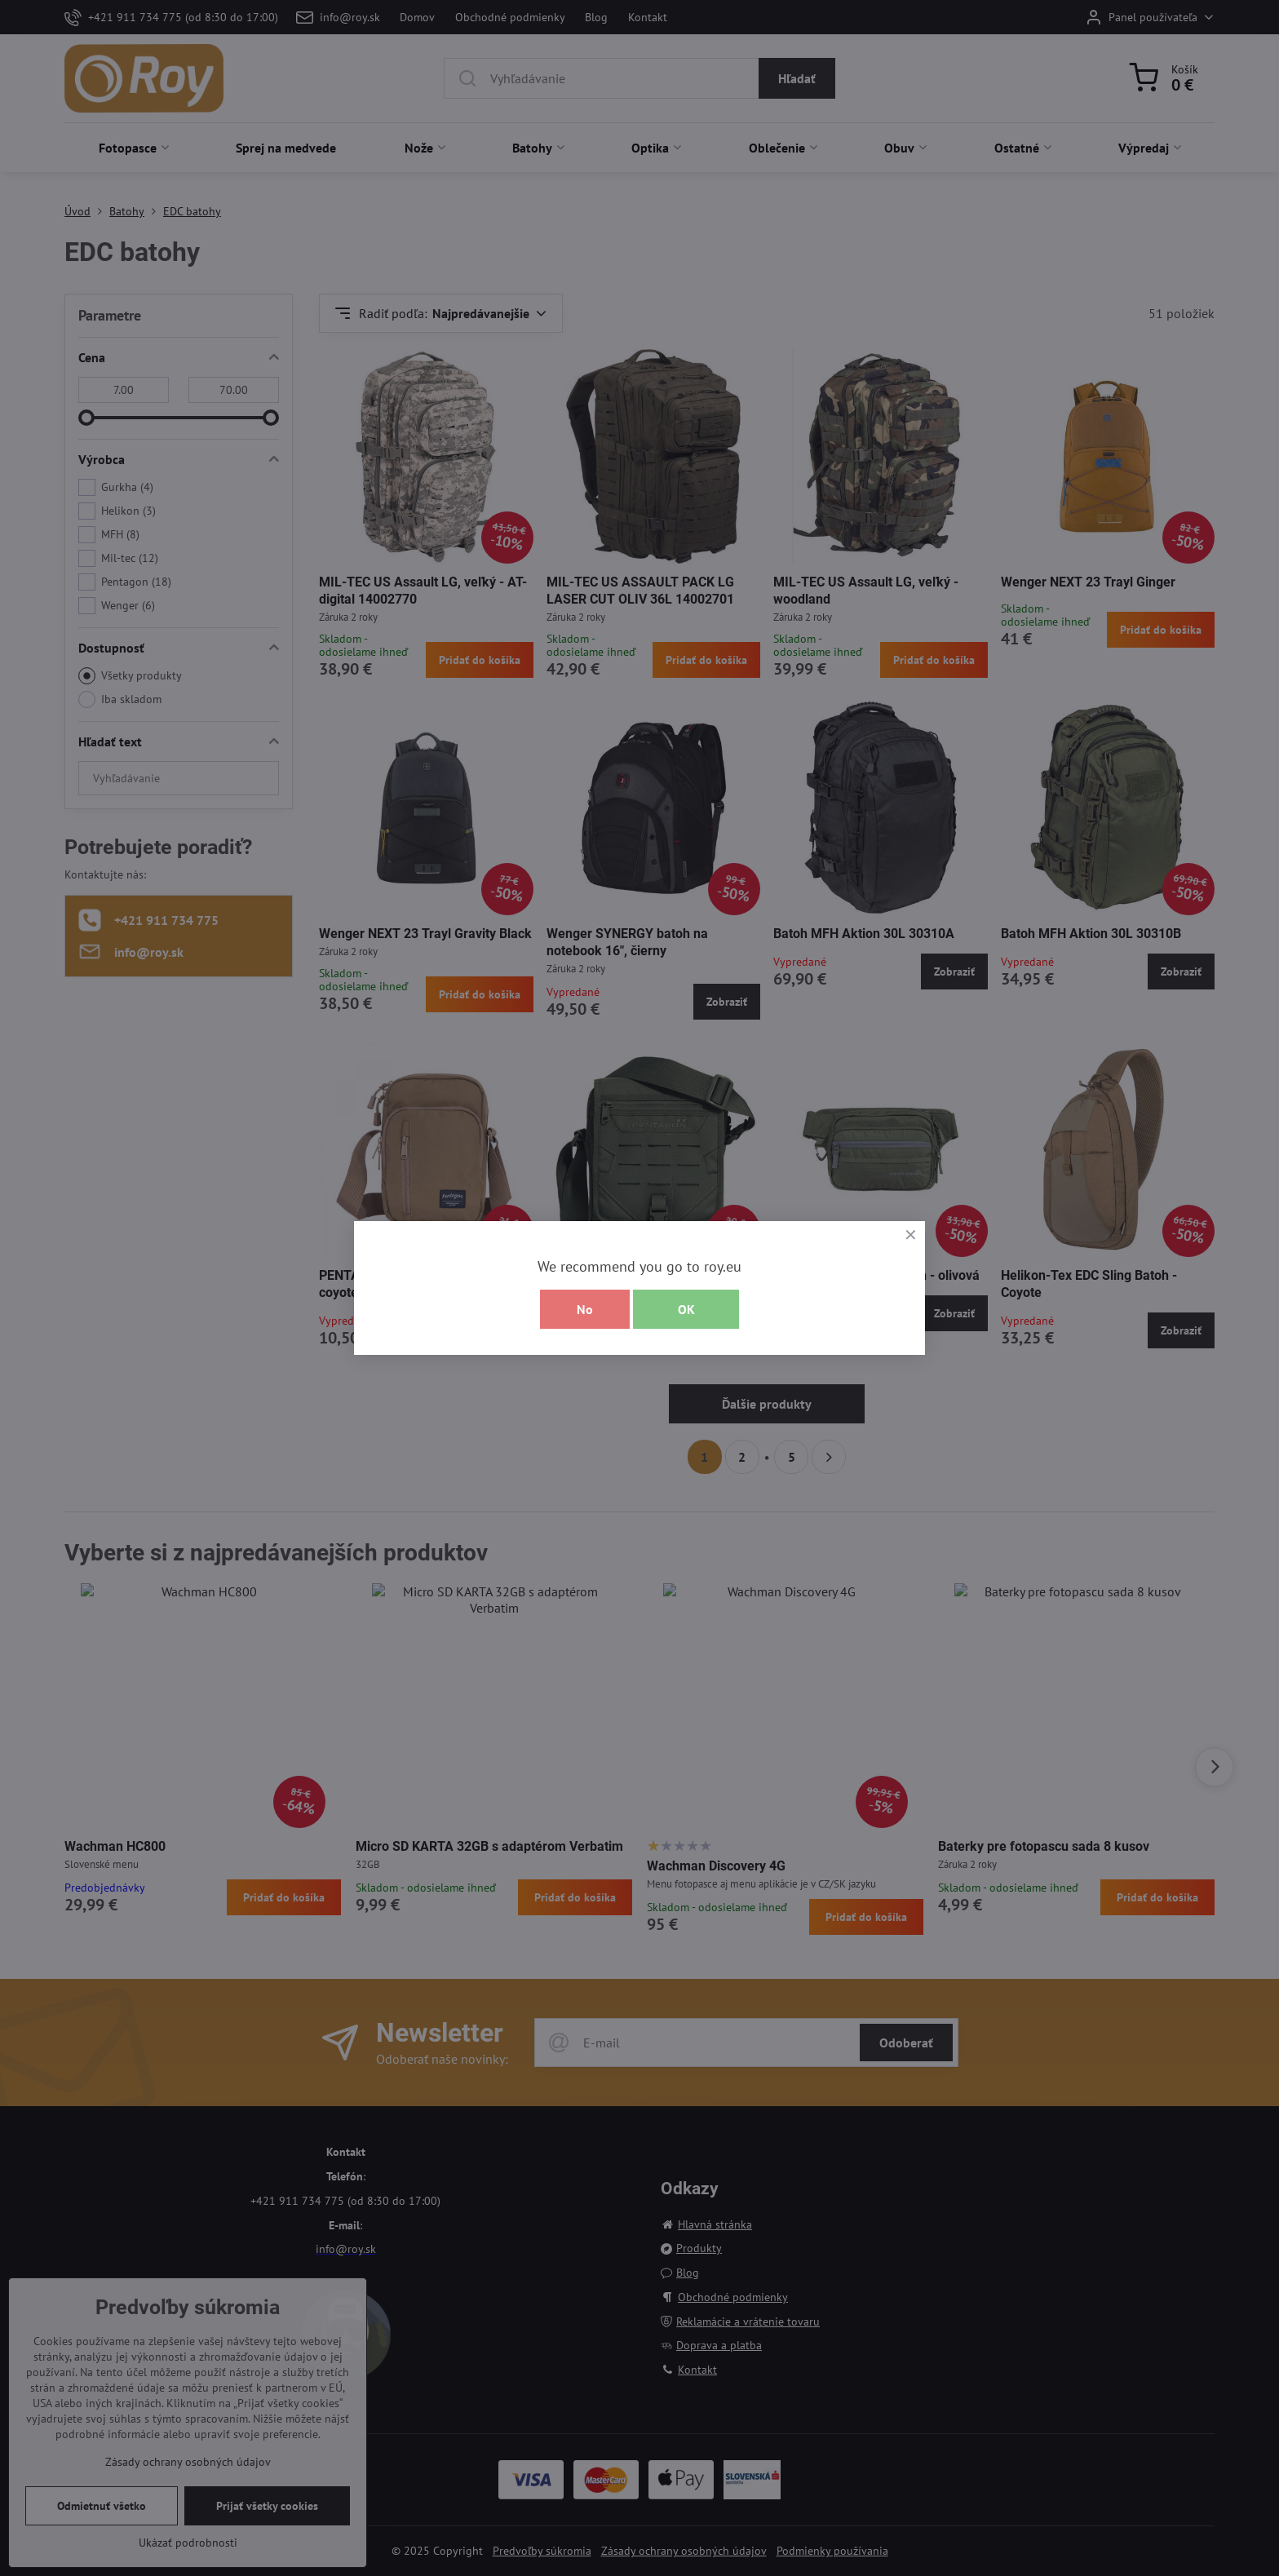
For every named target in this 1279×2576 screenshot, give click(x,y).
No (585, 1309)
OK (686, 1309)
